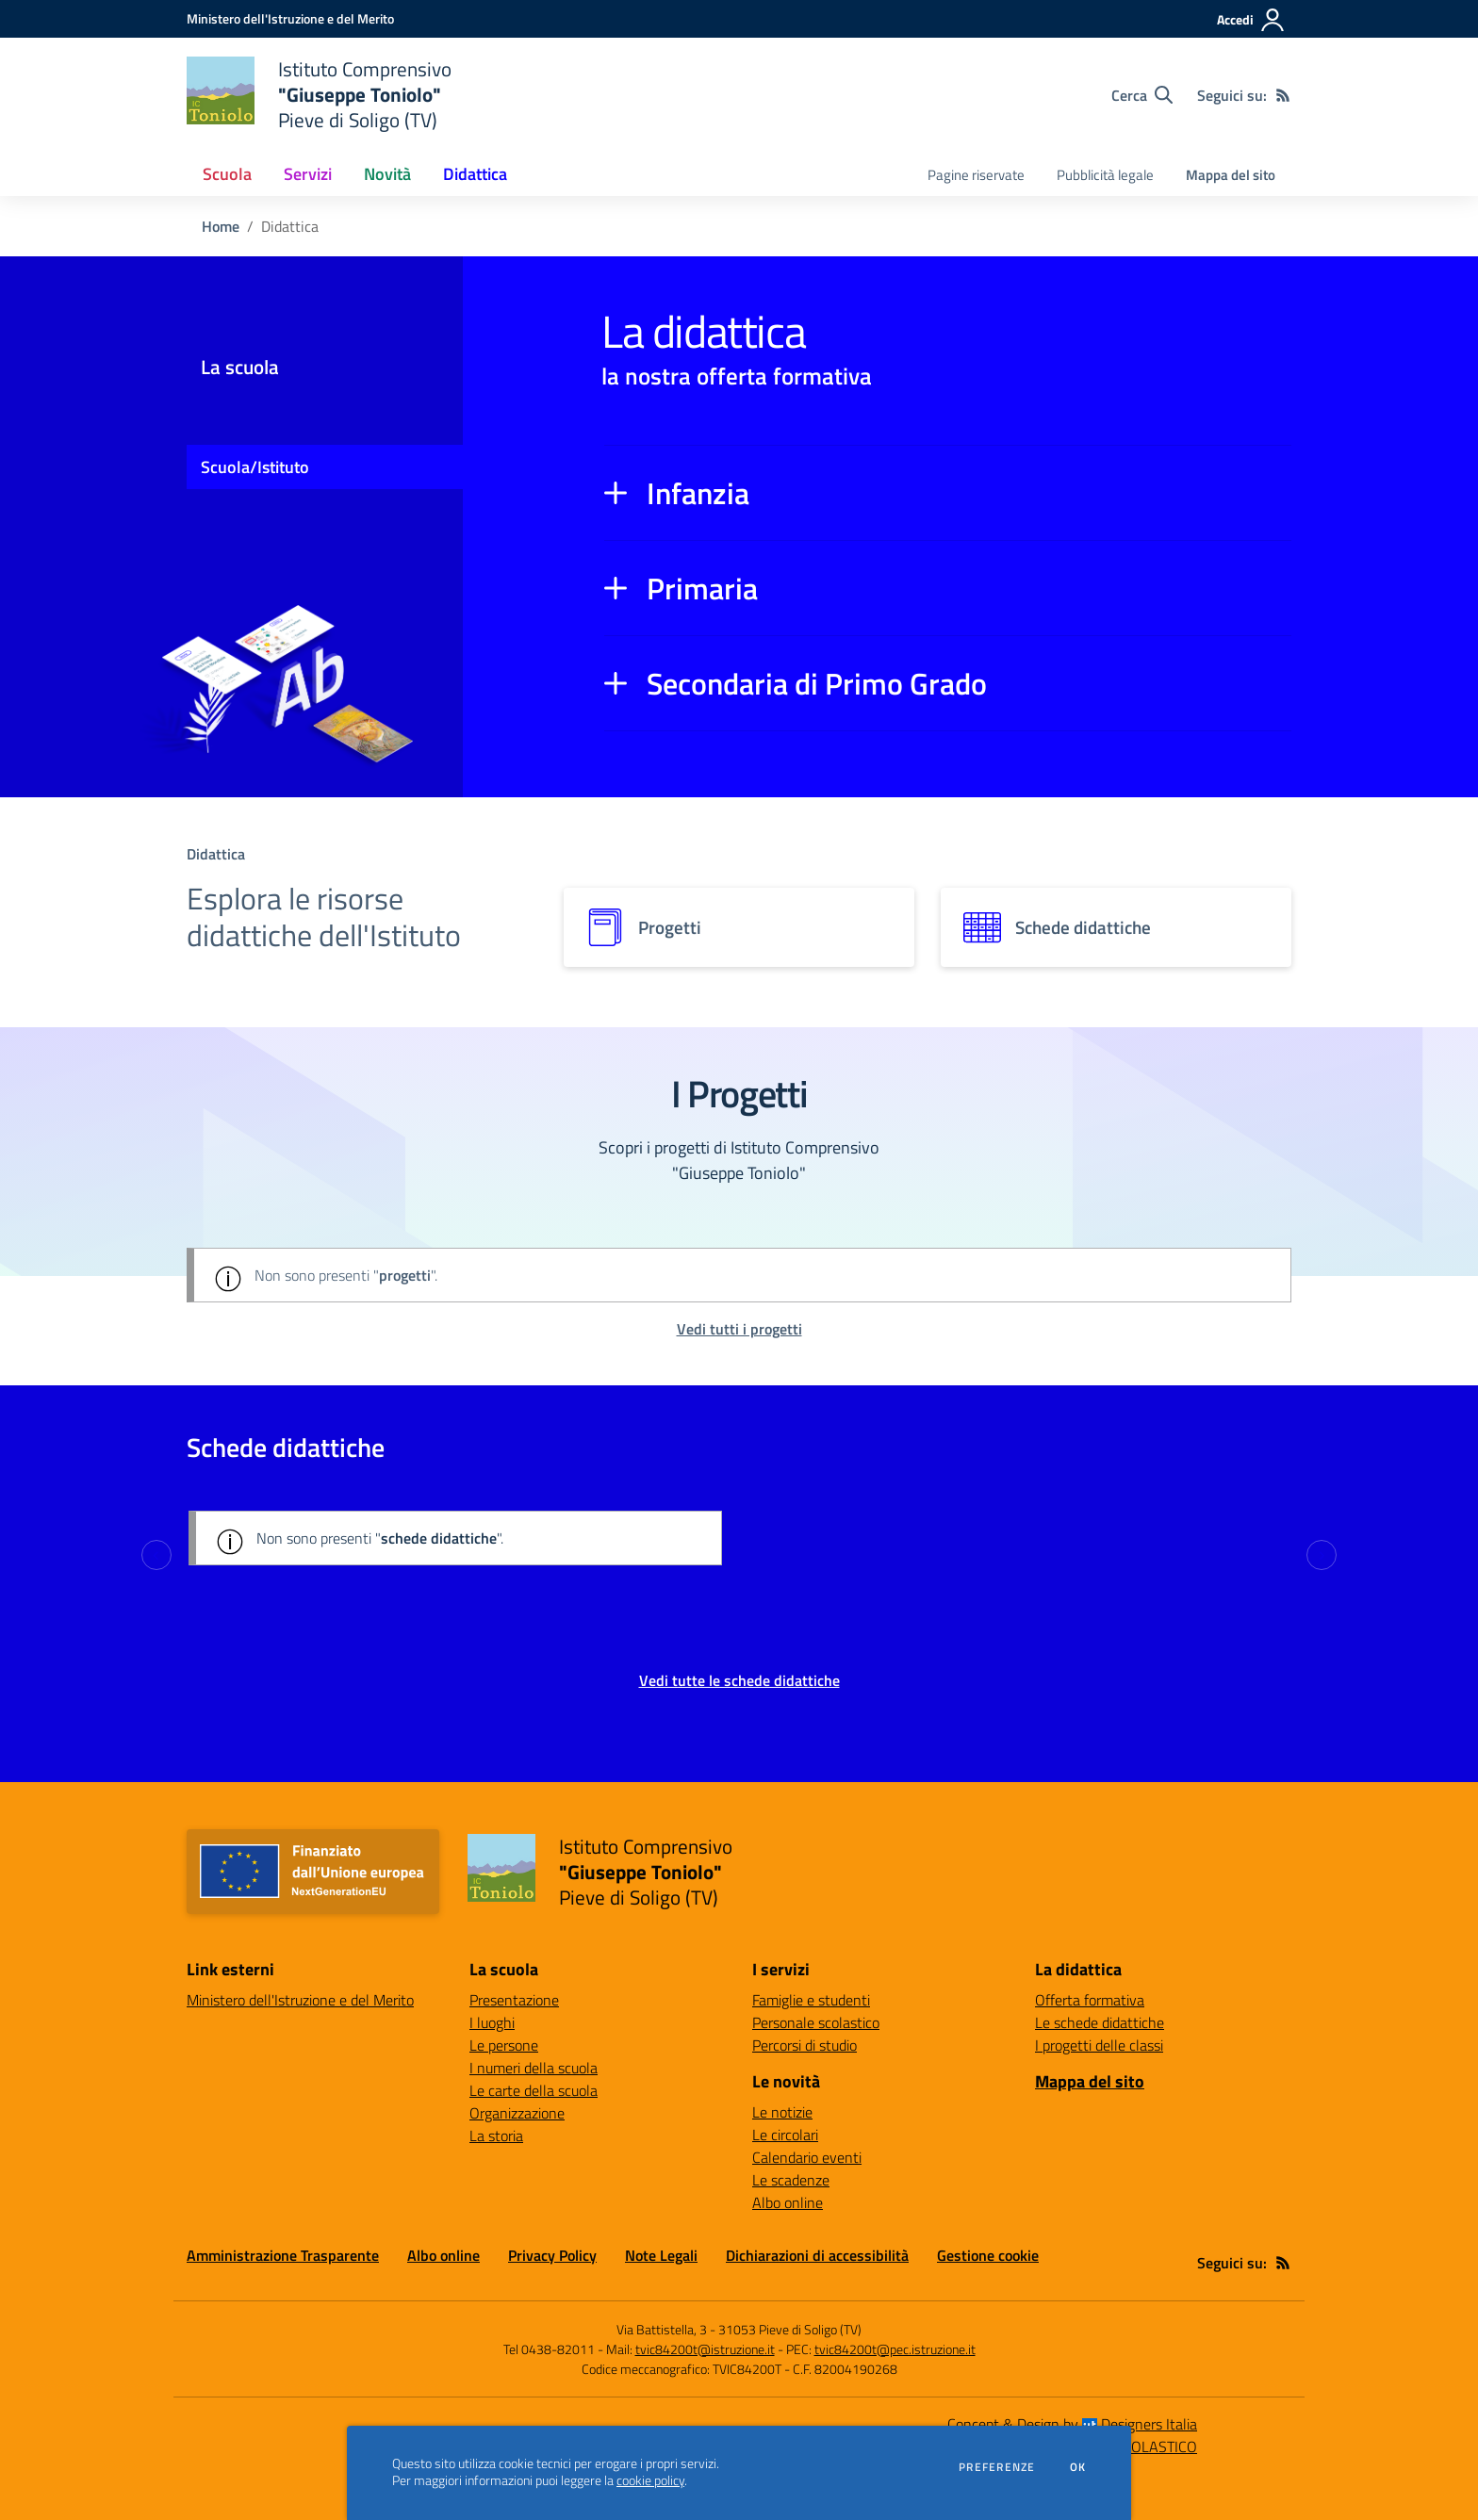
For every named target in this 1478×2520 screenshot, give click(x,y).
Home (220, 226)
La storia (496, 2135)
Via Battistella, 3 (661, 2329)
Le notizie (782, 2112)
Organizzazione (517, 2113)
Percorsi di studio (804, 2045)
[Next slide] (1321, 1555)
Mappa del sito (1230, 175)
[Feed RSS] (1282, 95)
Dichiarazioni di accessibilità (817, 2255)
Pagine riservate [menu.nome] (976, 175)
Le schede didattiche (1099, 2022)
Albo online (787, 2202)
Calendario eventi (807, 2157)
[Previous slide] (156, 1555)
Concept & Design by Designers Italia (1072, 2424)
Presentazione (514, 1999)
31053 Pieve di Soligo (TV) (790, 2329)
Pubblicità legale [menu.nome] (1105, 175)
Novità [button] (387, 174)
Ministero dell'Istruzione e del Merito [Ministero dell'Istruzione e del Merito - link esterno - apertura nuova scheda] (300, 1999)
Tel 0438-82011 (549, 2349)
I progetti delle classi (1099, 2045)
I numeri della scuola (533, 2067)
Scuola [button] (227, 174)
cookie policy (650, 2480)
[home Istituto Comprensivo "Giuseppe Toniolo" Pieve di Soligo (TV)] (319, 95)
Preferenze (997, 2467)
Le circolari (785, 2134)
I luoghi (492, 2022)
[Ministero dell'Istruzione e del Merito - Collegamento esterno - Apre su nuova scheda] (290, 18)
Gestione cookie (988, 2255)
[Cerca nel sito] (1142, 95)
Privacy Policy (552, 2255)
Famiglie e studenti (811, 1999)
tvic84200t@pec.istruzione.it (895, 2349)
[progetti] (739, 927)
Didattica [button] (475, 174)
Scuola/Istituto (255, 467)
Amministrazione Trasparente (283, 2255)
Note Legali (661, 2255)
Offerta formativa (1089, 1999)
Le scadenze (790, 2179)
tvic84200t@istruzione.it (705, 2349)
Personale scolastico (815, 2022)
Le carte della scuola (533, 2090)
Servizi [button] (308, 174)
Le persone (503, 2045)
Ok (1078, 2467)
